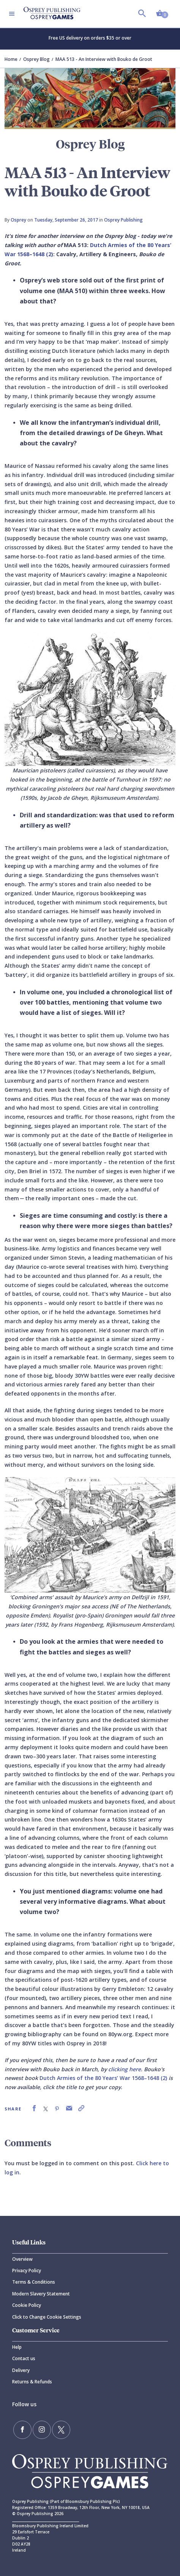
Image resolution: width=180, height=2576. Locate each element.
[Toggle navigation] (12, 14)
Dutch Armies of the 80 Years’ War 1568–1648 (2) (103, 2078)
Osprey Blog (36, 59)
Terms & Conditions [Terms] (33, 2282)
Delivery (21, 2370)
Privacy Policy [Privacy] (26, 2270)
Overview (22, 2259)
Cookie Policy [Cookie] (26, 2305)
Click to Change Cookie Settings (46, 2317)
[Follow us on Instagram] (42, 2430)
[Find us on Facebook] (22, 2430)
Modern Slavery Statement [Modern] (41, 2293)
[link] (34, 2108)
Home (11, 59)
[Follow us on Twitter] (61, 2430)
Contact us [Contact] (23, 2358)
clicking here (124, 2069)
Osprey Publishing (123, 220)
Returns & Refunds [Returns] (32, 2381)
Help (17, 2347)
